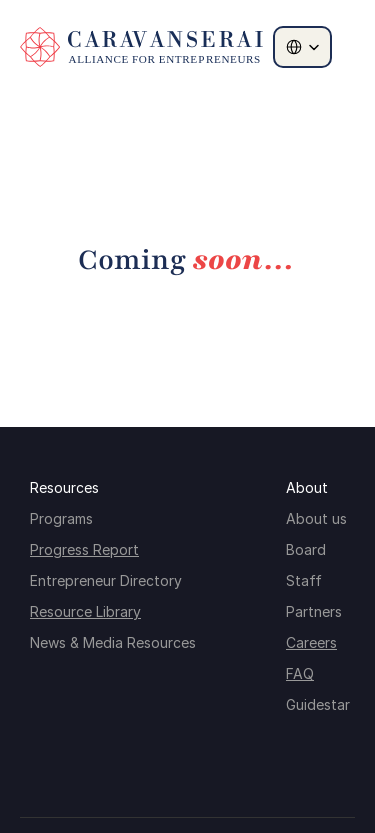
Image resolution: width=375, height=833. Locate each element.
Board (306, 549)
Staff (304, 580)
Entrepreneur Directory (106, 580)
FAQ (300, 673)
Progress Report (84, 549)
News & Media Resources (113, 642)
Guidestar (318, 704)
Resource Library (85, 611)
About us (316, 518)
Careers (311, 642)
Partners (314, 611)
